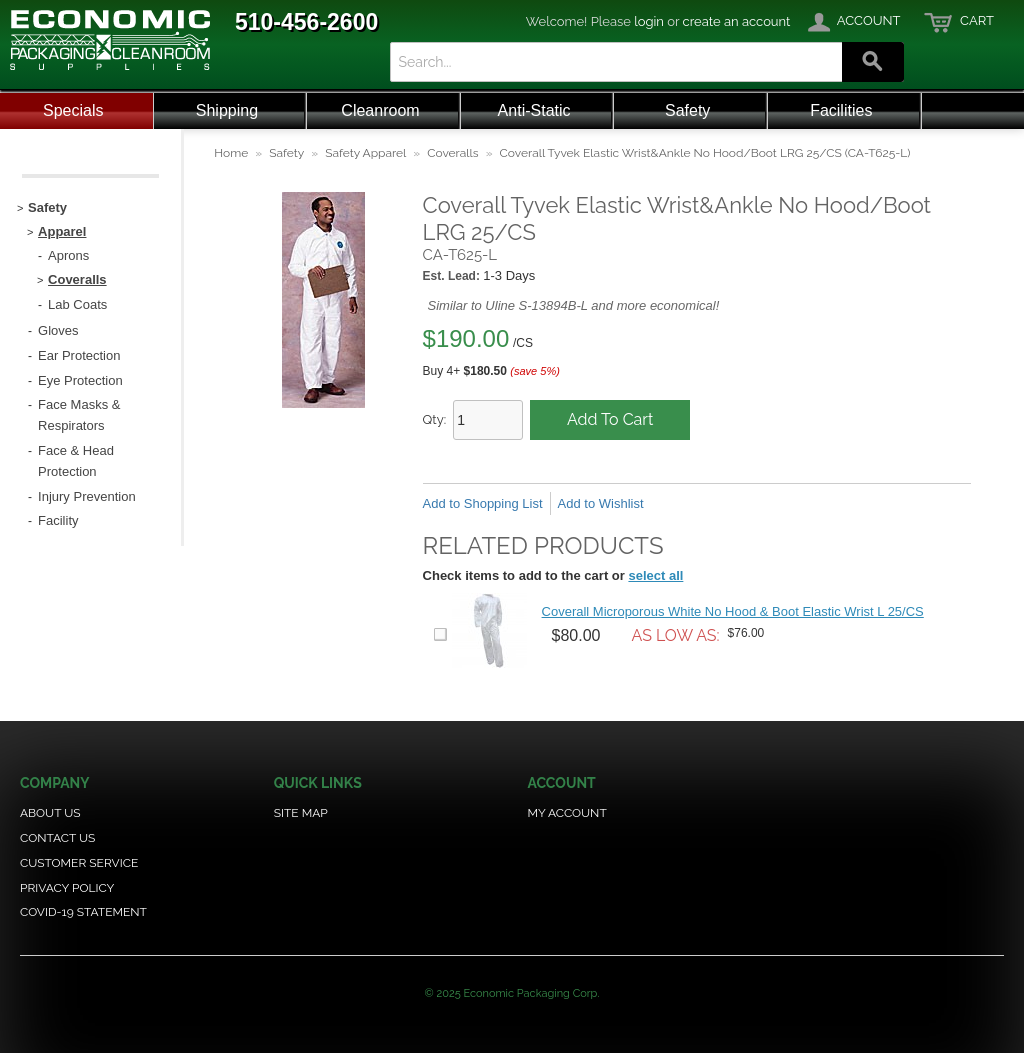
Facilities (841, 110)
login (649, 21)
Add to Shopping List (483, 503)
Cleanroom (380, 110)
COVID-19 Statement (83, 912)
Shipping (227, 110)
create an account (737, 21)
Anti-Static (534, 110)
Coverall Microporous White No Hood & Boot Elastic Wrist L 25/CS (733, 611)
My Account (566, 813)
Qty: (435, 419)
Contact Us (57, 838)
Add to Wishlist (601, 503)
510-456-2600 (306, 22)
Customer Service (79, 863)
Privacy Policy (67, 888)
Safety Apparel (365, 153)
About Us (50, 813)
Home (231, 153)
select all (655, 575)
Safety (687, 110)
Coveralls (452, 153)
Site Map (301, 813)
